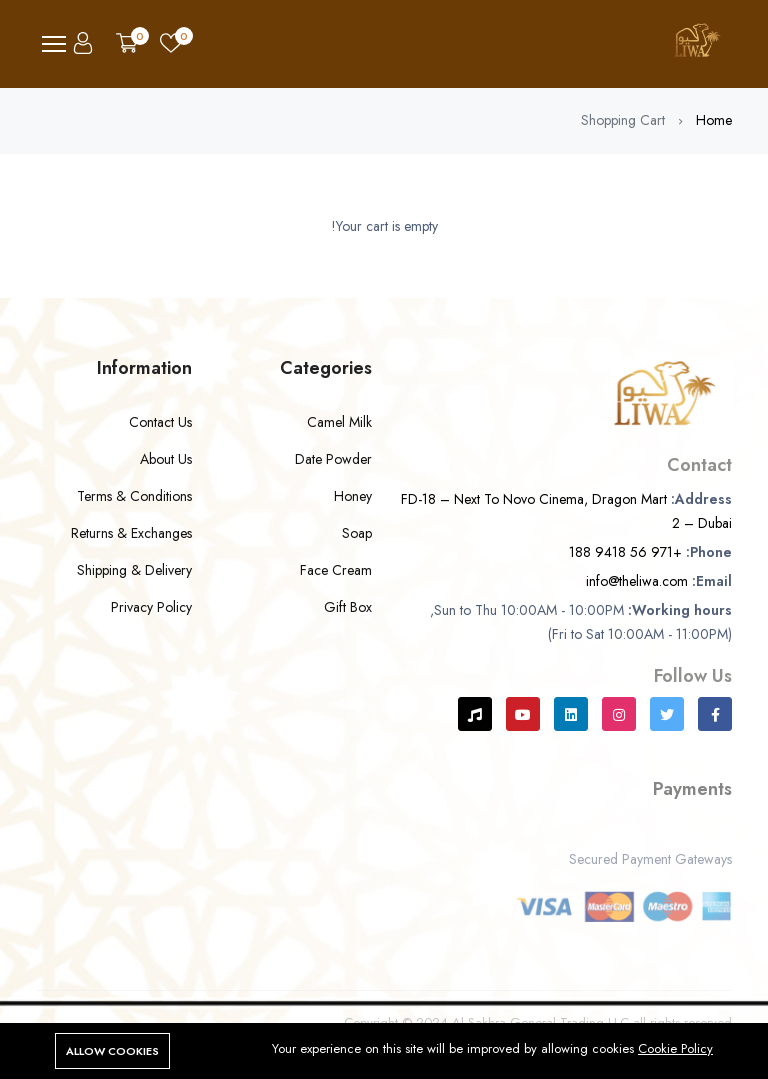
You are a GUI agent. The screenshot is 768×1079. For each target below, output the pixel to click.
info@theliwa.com (637, 581)
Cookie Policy (675, 1048)
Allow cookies (112, 1051)
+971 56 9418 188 (625, 552)
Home (714, 120)
